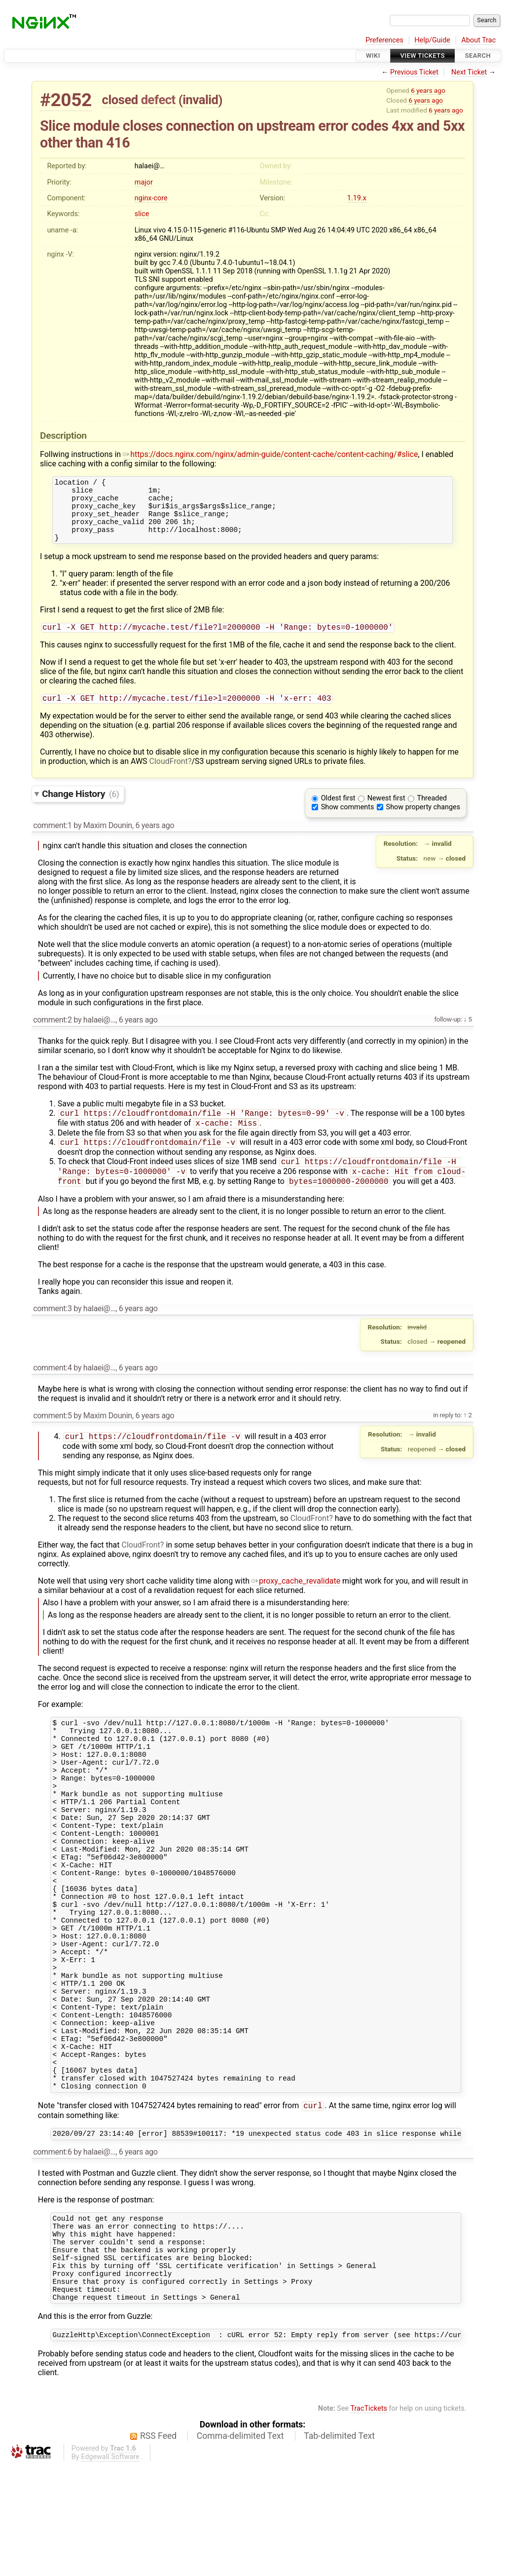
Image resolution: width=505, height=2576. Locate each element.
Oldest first (338, 812)
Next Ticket (469, 72)
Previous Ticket (414, 72)
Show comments (347, 821)
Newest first (386, 812)
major (144, 182)
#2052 (66, 100)
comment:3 (52, 1328)
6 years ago (428, 90)
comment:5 (52, 1435)
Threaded (432, 812)
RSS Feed (158, 2546)
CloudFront (168, 775)
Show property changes (423, 821)
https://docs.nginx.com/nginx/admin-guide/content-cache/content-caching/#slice (270, 454)
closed (120, 99)
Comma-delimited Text (240, 2546)
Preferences (384, 40)
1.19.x (356, 198)
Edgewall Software (110, 2567)
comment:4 (52, 1387)
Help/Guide (432, 40)
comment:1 (52, 839)
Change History (80, 807)
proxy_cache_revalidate (296, 1601)
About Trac (479, 40)
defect (158, 99)
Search (478, 55)
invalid (200, 99)
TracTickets (368, 2519)
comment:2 (52, 1033)
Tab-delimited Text (339, 2546)
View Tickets (422, 55)
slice (142, 214)
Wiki (373, 55)
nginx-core (151, 198)
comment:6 (52, 2244)
